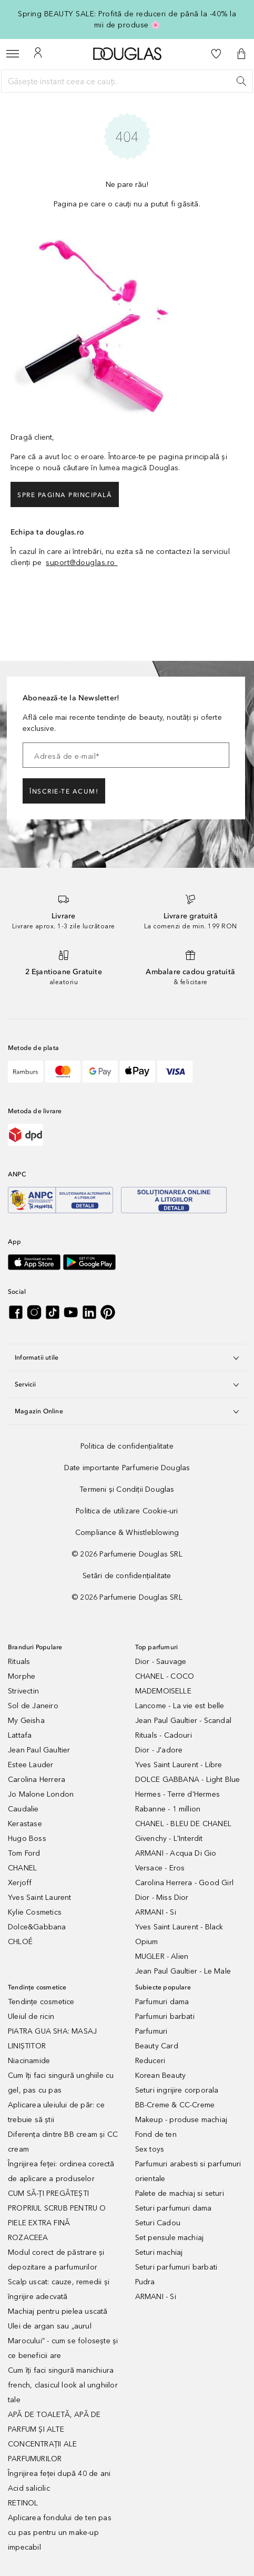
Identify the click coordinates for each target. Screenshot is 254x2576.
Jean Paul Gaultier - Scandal (183, 1720)
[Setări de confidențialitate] (127, 1576)
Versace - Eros (160, 1868)
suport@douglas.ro (81, 562)
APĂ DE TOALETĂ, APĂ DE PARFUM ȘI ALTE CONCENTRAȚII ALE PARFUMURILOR (54, 2436)
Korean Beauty (160, 2075)
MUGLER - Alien (162, 1956)
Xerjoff (20, 1882)
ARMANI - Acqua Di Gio (176, 1853)
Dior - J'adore (159, 1750)
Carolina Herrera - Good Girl (184, 1882)
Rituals (19, 1661)
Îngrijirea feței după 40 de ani (59, 2473)
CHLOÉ (20, 1941)
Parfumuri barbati (165, 2016)
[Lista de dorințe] (216, 53)
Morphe (21, 1676)
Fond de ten (156, 2134)
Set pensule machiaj (169, 2237)
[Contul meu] (37, 53)
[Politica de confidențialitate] (127, 1446)
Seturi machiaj (159, 2252)
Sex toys (150, 2149)
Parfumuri (151, 2031)
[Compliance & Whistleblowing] (127, 1532)
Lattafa (20, 1735)
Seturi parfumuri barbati (176, 2267)
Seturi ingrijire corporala (177, 2090)
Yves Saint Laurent (40, 1897)
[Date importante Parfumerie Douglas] (127, 1468)
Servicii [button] (127, 1384)
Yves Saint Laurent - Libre (178, 1764)
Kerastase (25, 1823)
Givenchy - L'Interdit (169, 1838)
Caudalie (23, 1809)
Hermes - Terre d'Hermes (177, 1794)
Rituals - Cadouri (163, 1735)
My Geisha (26, 1720)
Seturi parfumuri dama (173, 2208)
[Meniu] (12, 53)
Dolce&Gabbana (37, 1927)
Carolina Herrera (36, 1779)
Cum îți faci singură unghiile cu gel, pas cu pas (61, 2083)
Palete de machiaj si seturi (179, 2193)
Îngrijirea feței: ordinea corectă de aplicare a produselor (61, 2171)
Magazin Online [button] (127, 1411)
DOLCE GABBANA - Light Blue (187, 1779)
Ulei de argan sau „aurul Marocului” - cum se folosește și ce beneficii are (63, 2341)
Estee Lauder (30, 1764)
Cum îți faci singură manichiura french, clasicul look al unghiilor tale (63, 2385)
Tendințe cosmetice (41, 2001)
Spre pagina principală (64, 495)
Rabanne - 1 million (168, 1809)
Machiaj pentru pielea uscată (58, 2311)
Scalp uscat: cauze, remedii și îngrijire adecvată (58, 2289)
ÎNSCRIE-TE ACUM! (63, 791)
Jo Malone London (41, 1794)
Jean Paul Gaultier (39, 1750)
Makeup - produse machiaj (181, 2119)
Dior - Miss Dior (162, 1897)
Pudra (145, 2281)
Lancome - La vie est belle (180, 1705)
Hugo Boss (27, 1838)
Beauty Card (156, 2046)
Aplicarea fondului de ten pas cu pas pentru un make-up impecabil (59, 2532)
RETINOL (23, 2503)
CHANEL (22, 1868)
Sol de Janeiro (33, 1705)
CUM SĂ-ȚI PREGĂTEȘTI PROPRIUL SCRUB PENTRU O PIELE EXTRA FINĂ (57, 2208)
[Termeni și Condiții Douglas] (127, 1489)
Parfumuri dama (162, 2001)
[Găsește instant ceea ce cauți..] (127, 81)
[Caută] (241, 81)
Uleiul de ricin (31, 2016)
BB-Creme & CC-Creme (175, 2105)
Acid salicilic (29, 2488)
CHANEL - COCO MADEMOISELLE (165, 1684)
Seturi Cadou (157, 2222)
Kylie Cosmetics (35, 1912)
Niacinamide (29, 2060)
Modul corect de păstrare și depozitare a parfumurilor (56, 2260)
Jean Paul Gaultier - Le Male (183, 1971)
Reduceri (150, 2060)
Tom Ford (24, 1853)
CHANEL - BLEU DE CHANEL (183, 1823)
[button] (241, 53)
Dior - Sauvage (161, 1661)
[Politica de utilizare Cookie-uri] (127, 1511)
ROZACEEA (28, 2237)
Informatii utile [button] (127, 1357)
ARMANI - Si (155, 1912)
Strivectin (23, 1691)
